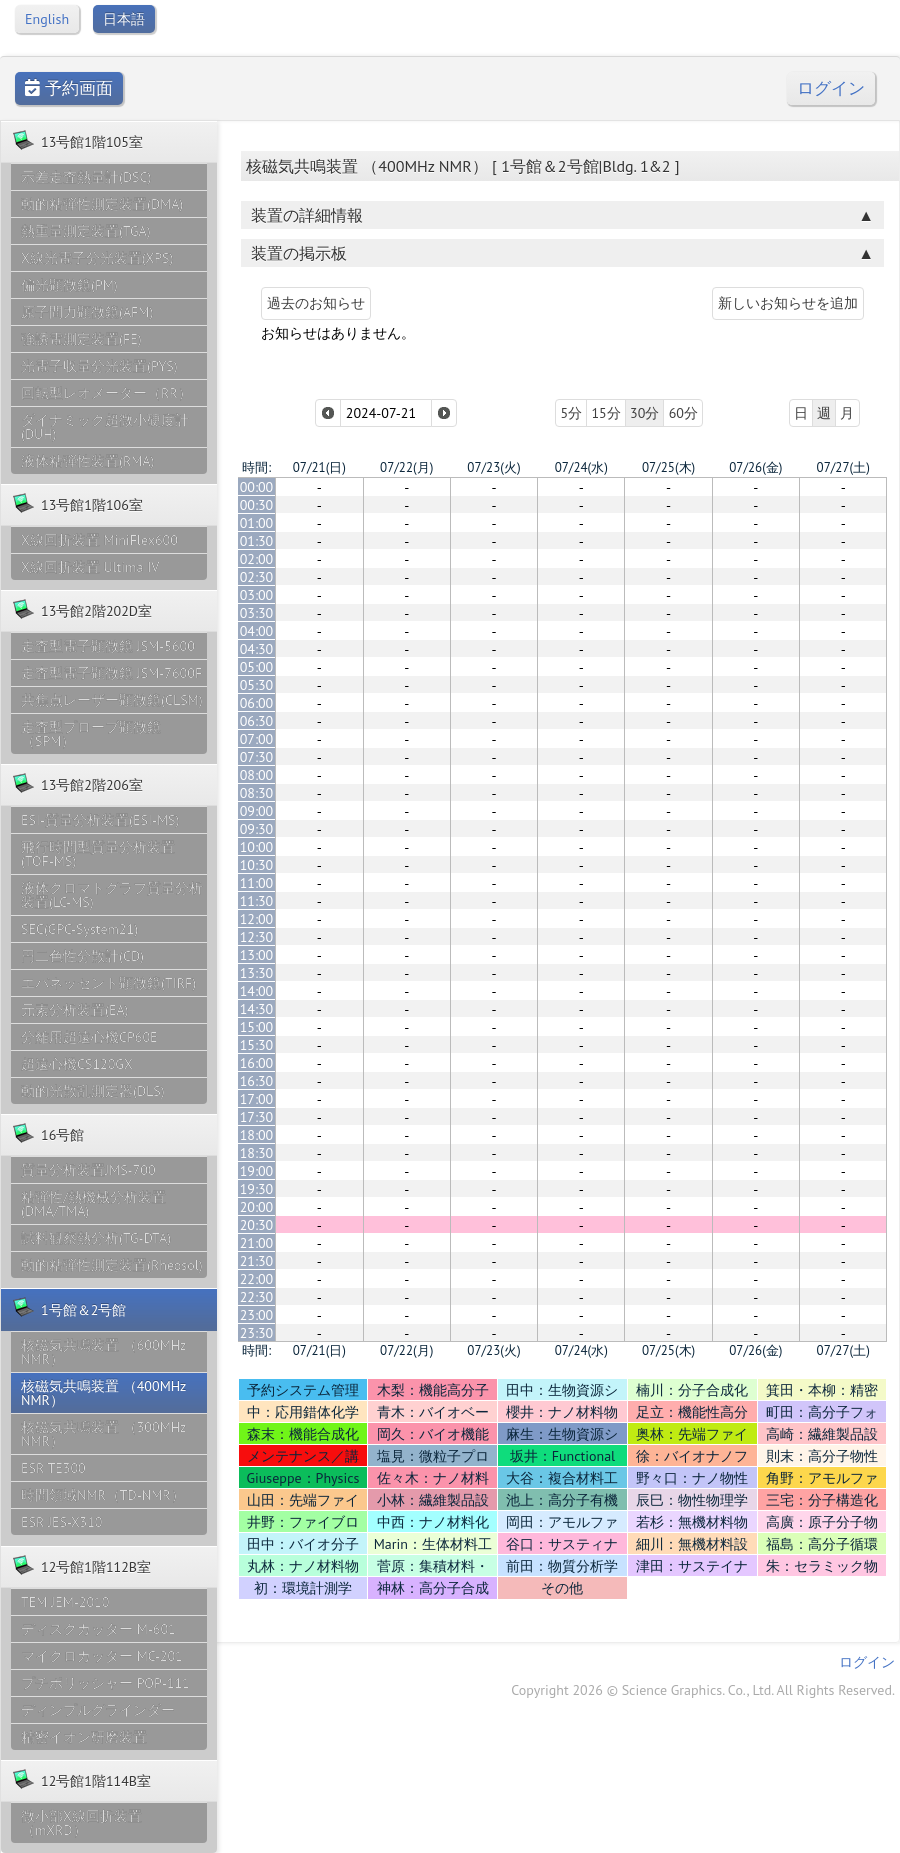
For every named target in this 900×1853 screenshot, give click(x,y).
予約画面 (69, 88)
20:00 (257, 1207)
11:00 (257, 883)
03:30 (257, 613)
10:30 (257, 865)
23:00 (257, 1315)
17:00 (257, 1099)
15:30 (257, 1045)
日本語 (124, 19)
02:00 (257, 559)
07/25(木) (668, 467)
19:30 (257, 1189)
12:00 (257, 919)
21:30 (257, 1261)
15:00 (257, 1027)
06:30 (257, 721)
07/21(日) (319, 467)
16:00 (257, 1063)
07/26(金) (755, 467)
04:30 (257, 649)
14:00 (257, 991)
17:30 (257, 1117)
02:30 (257, 577)
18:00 (257, 1135)
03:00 (257, 595)
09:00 (257, 811)
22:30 (257, 1297)
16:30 (257, 1081)
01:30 (257, 541)
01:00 (257, 523)
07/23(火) (493, 467)
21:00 (257, 1243)
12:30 (257, 937)
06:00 (257, 703)
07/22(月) (406, 467)
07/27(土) (843, 467)
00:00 (257, 487)
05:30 (257, 685)
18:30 (257, 1153)
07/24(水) (581, 467)
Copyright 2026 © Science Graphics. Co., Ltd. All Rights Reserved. (703, 1690)
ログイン (831, 88)
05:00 (257, 667)
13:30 (257, 973)
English (47, 19)
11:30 (257, 901)
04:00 (257, 631)
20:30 (257, 1225)
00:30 (257, 505)
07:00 (257, 739)
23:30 (257, 1333)
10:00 (257, 847)
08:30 (257, 793)
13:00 (257, 955)
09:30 (257, 829)
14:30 (257, 1009)
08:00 (257, 775)
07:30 (257, 757)
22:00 (257, 1279)
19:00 (257, 1171)
